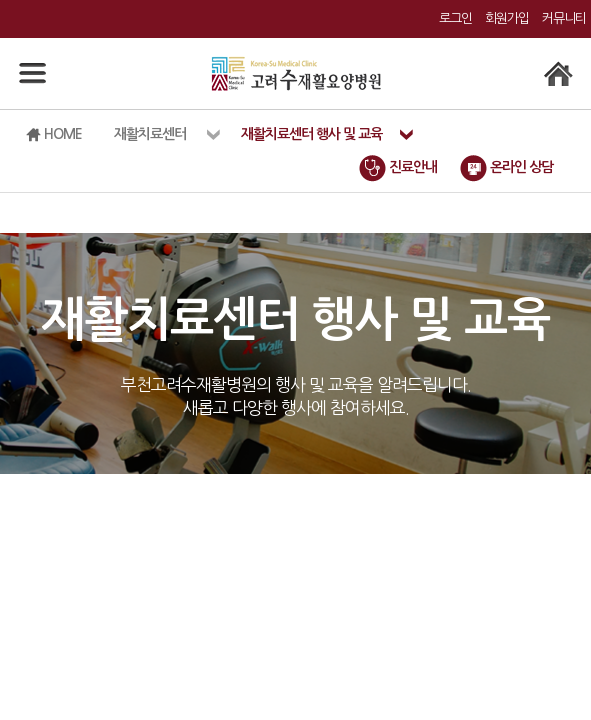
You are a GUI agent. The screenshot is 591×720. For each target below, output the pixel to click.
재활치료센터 (150, 134)
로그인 (455, 18)
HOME (54, 134)
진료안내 (398, 167)
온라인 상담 (506, 167)
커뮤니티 (564, 18)
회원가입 (507, 18)
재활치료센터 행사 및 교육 (311, 134)
